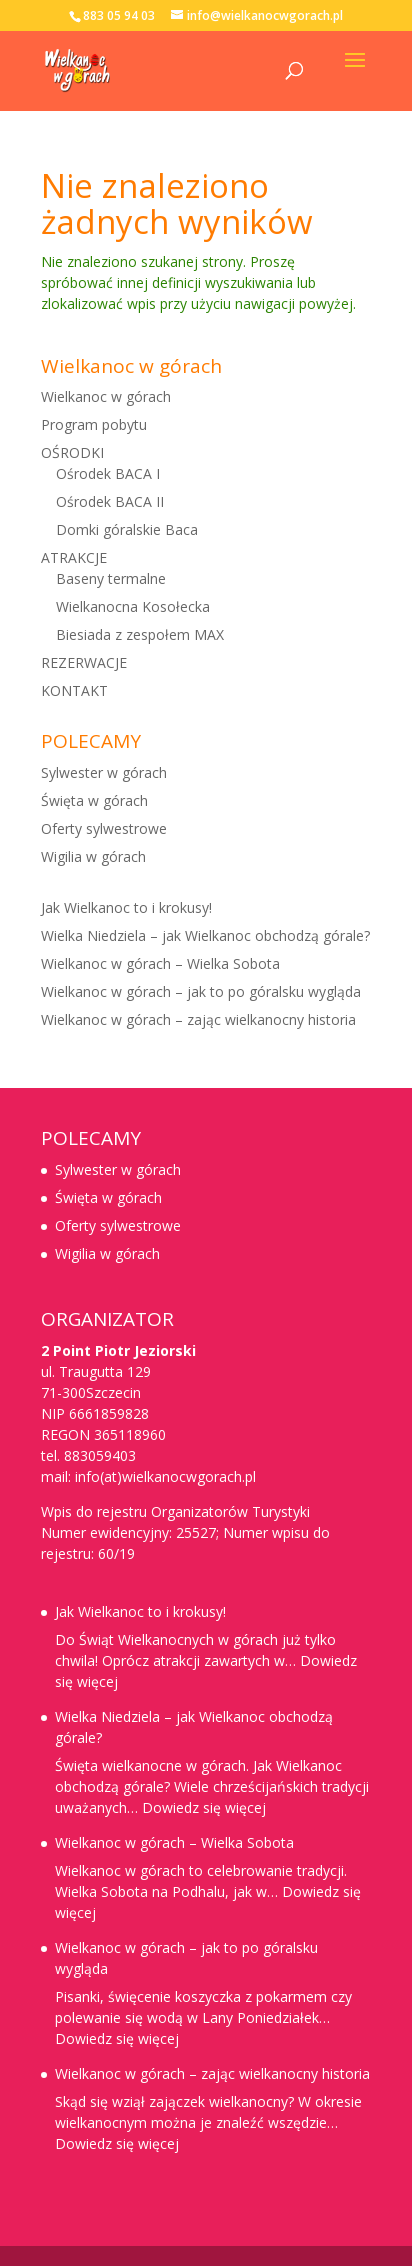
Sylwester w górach (104, 772)
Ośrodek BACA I (108, 473)
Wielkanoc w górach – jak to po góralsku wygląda (201, 991)
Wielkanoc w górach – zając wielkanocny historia (198, 1019)
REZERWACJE (84, 662)
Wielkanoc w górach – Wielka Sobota (160, 963)
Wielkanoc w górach (106, 396)
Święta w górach (94, 800)
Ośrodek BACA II (110, 501)
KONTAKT (74, 690)
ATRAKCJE (74, 557)
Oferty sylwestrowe (104, 828)
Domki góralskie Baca (127, 529)
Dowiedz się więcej (204, 1807)
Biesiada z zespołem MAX (140, 634)
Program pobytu (94, 424)
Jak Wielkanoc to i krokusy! (126, 907)
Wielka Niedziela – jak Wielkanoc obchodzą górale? (205, 935)
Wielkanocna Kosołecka (133, 606)
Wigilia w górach (93, 856)
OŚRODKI (72, 452)
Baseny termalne (111, 578)
